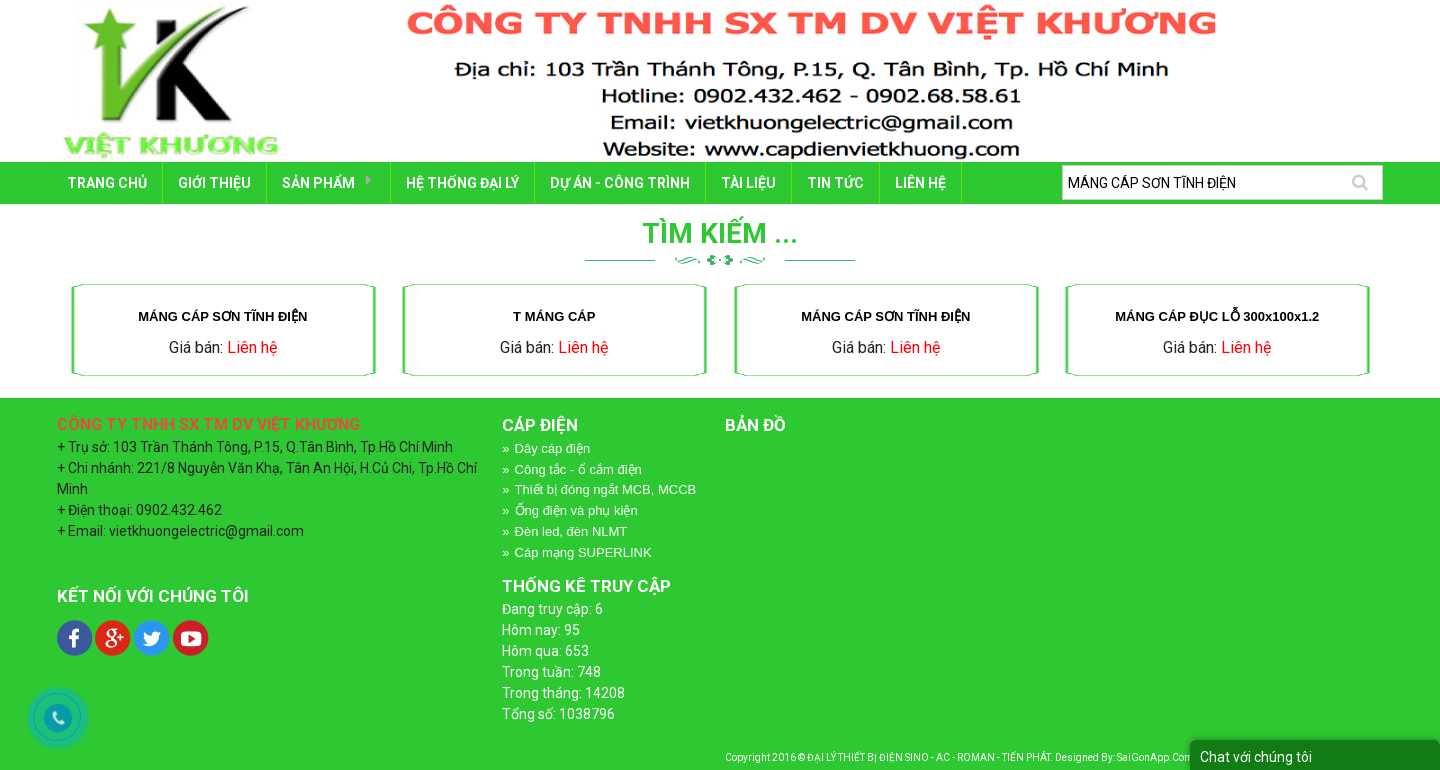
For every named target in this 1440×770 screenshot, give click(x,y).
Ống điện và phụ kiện (576, 510)
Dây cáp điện (553, 448)
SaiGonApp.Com (1155, 757)
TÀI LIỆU (748, 183)
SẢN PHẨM (318, 183)
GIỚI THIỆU (214, 183)
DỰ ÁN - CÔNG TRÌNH (620, 183)
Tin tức (835, 183)
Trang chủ (107, 183)
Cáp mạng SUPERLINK (583, 552)
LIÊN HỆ (920, 183)
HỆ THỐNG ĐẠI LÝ (462, 183)
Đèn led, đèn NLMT (571, 531)
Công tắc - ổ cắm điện (578, 469)
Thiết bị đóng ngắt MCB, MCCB (606, 489)
